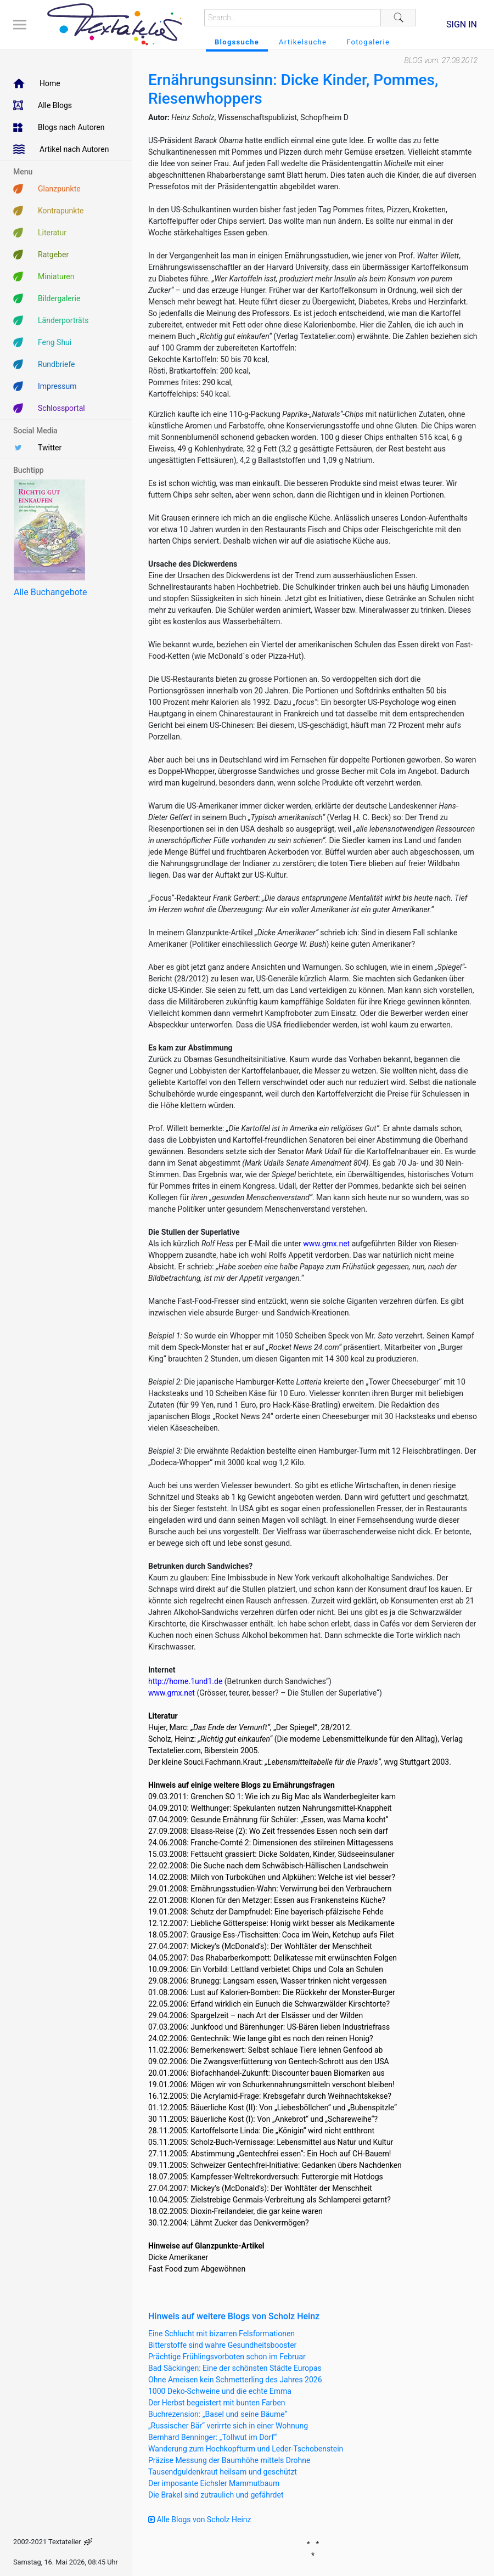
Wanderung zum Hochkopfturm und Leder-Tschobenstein (245, 2448)
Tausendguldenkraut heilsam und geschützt (222, 2471)
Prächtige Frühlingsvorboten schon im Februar (227, 2356)
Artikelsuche (303, 42)
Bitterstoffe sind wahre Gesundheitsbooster (222, 2345)
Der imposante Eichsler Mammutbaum (213, 2483)
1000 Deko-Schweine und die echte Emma (219, 2391)
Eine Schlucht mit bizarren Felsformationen (221, 2333)
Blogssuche (237, 42)
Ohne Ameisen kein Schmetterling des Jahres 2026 (235, 2379)
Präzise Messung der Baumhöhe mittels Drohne (229, 2460)
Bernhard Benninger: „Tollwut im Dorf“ (212, 2437)
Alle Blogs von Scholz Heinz (199, 2519)
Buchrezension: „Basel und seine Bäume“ (218, 2414)
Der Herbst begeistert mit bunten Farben (216, 2402)
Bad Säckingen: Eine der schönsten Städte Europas (235, 2368)
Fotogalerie (368, 42)
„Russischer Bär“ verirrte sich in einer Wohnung (228, 2425)
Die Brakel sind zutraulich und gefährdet (215, 2494)
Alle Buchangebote (50, 592)
